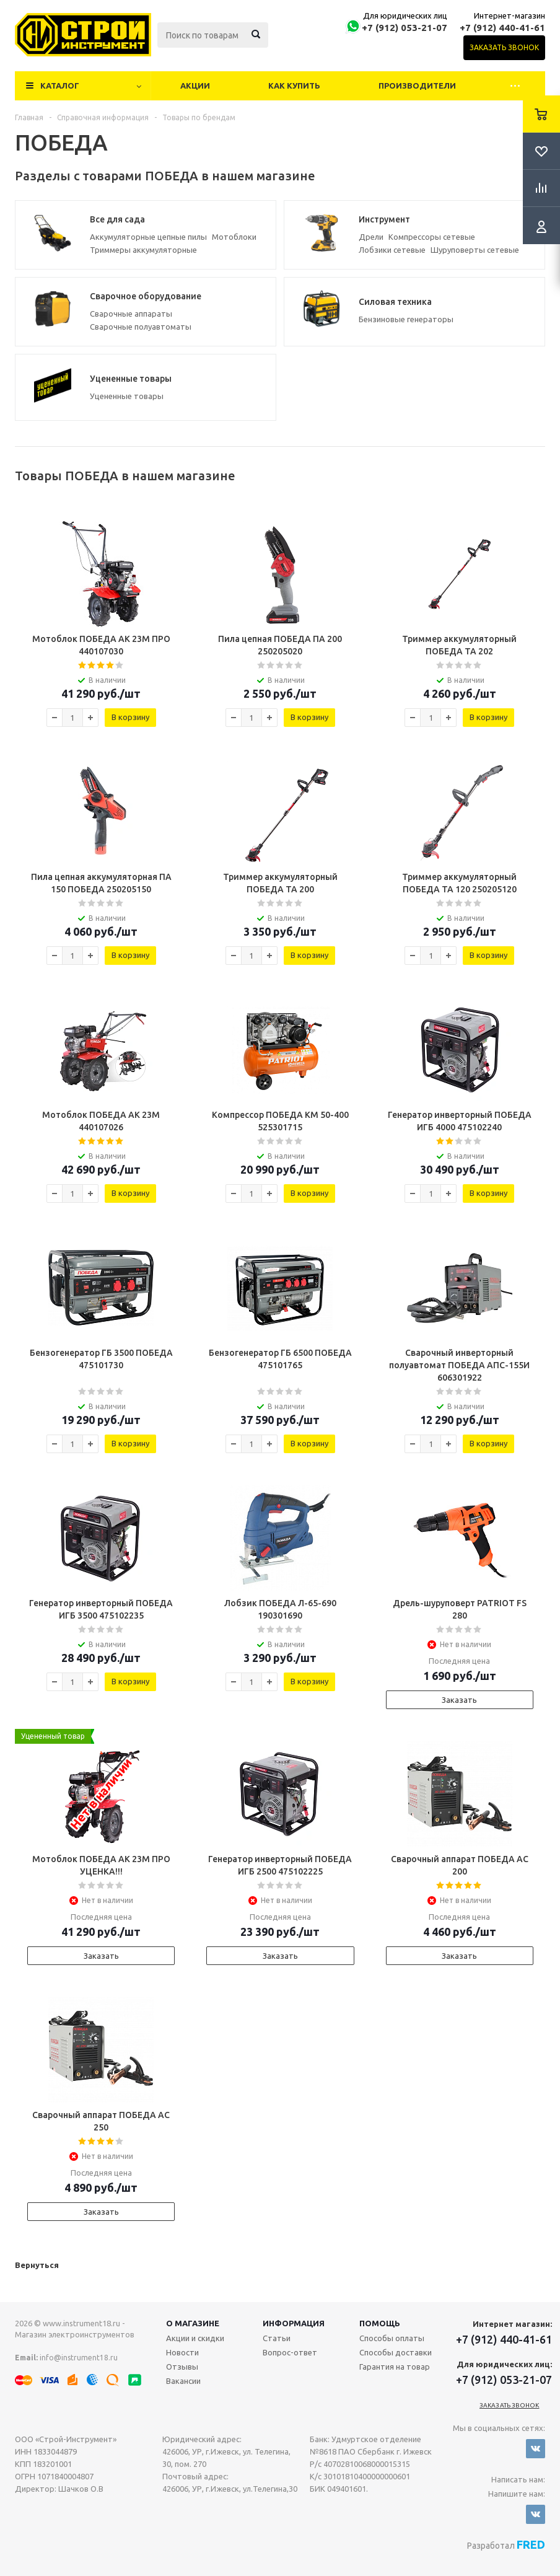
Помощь (379, 2323)
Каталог (59, 85)
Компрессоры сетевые (431, 236)
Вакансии (183, 2380)
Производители (417, 85)
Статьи (277, 2338)
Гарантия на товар (394, 2366)
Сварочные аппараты (131, 313)
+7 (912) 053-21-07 (404, 27)
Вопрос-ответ (290, 2352)
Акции (195, 85)
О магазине (192, 2323)
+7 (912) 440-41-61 (502, 27)
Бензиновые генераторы (406, 319)
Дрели (371, 236)
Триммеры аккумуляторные (143, 249)
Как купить (294, 85)
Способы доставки (395, 2352)
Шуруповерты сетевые (475, 249)
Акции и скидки (195, 2338)
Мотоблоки (234, 236)
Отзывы (182, 2366)
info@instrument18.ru (79, 2358)
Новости (182, 2352)
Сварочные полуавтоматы (140, 326)
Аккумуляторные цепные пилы (148, 236)
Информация (294, 2323)
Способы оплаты (391, 2338)
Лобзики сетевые (392, 249)
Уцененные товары (127, 396)
